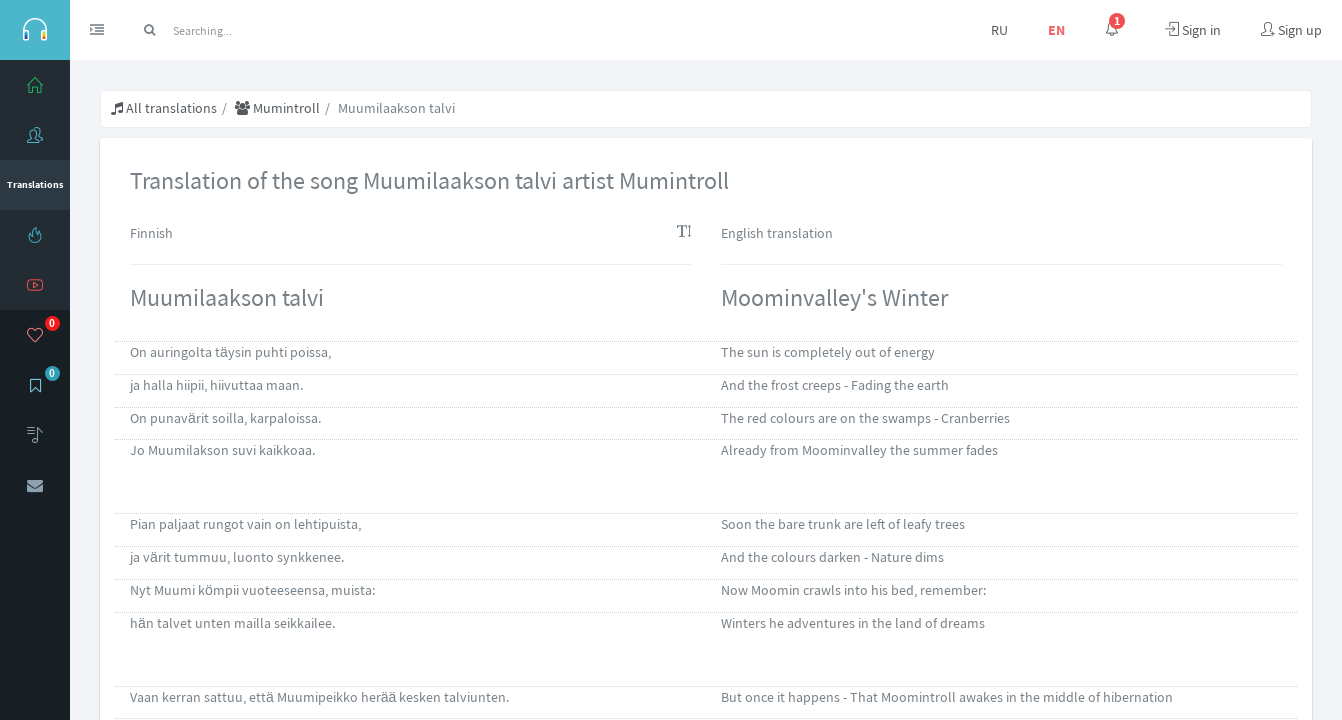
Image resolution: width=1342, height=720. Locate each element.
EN (1056, 30)
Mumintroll (277, 108)
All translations (164, 108)
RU (999, 30)
